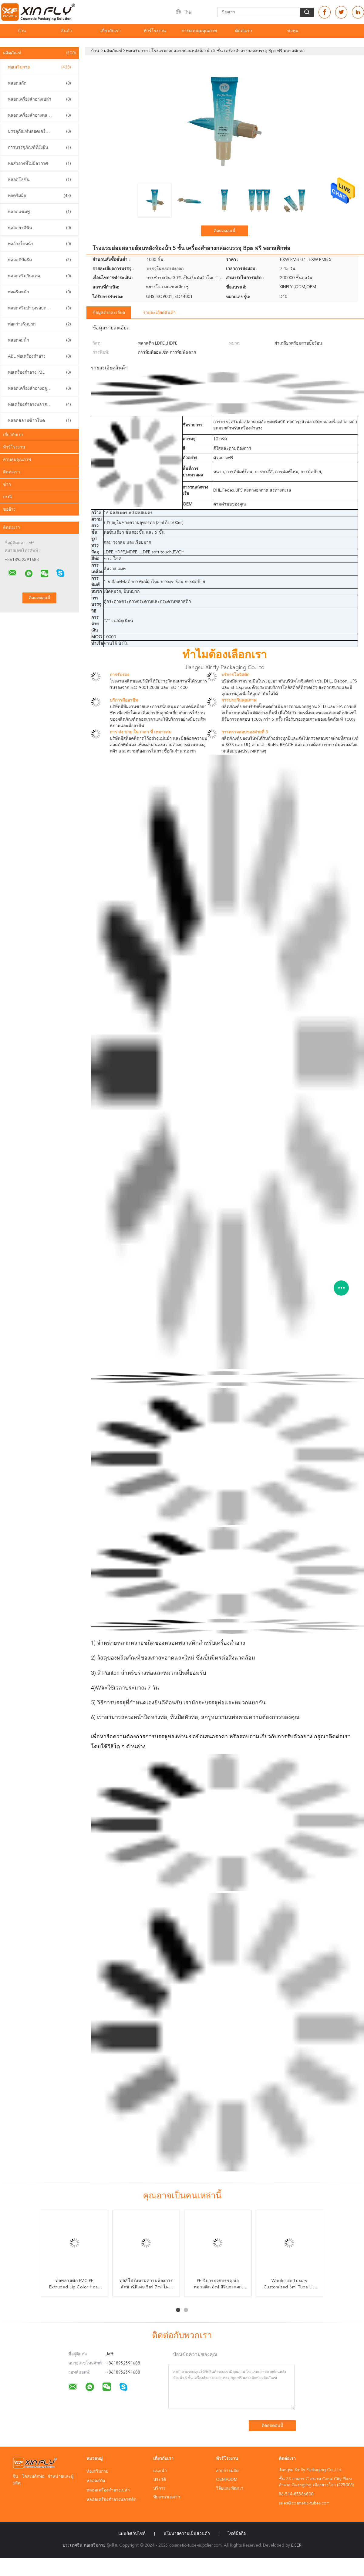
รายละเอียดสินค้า (159, 313)
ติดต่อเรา (243, 31)
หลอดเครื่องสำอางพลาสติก (39, 115)
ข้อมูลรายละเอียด (109, 313)
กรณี (7, 497)
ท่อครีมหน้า (39, 292)
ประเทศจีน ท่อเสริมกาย (84, 2545)
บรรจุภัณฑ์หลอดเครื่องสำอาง (39, 131)
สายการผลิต (227, 2471)
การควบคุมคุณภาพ (199, 31)
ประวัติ (159, 2480)
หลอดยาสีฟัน (39, 228)
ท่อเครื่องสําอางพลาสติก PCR (39, 405)
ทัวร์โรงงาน (155, 31)
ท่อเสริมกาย (39, 67)
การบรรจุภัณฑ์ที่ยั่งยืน (39, 148)
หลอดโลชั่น (39, 180)
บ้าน (22, 31)
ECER (296, 2545)
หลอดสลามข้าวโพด (39, 421)
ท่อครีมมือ (39, 196)
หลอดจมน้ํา (39, 340)
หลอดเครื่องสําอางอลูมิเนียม (39, 388)
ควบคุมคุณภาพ (17, 460)
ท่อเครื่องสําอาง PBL (39, 372)
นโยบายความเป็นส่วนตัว (186, 2533)
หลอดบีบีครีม (39, 260)
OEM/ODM (227, 2480)
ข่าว (7, 484)
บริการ (159, 2488)
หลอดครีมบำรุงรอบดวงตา (39, 308)
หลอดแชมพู (39, 212)
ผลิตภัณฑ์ (39, 53)
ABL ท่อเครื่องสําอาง (39, 356)
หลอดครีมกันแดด (39, 276)
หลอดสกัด (39, 83)
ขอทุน (292, 31)
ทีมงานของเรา (166, 2497)
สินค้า (66, 31)
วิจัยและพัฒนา (229, 2488)
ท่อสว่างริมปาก (39, 324)
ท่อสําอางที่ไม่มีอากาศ (39, 164)
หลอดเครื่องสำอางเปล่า (39, 99)
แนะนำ (160, 2471)
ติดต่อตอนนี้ (224, 231)
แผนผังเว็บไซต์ (132, 2533)
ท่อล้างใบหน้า (39, 244)
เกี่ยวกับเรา (110, 31)
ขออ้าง (9, 509)
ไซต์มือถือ (237, 2533)
